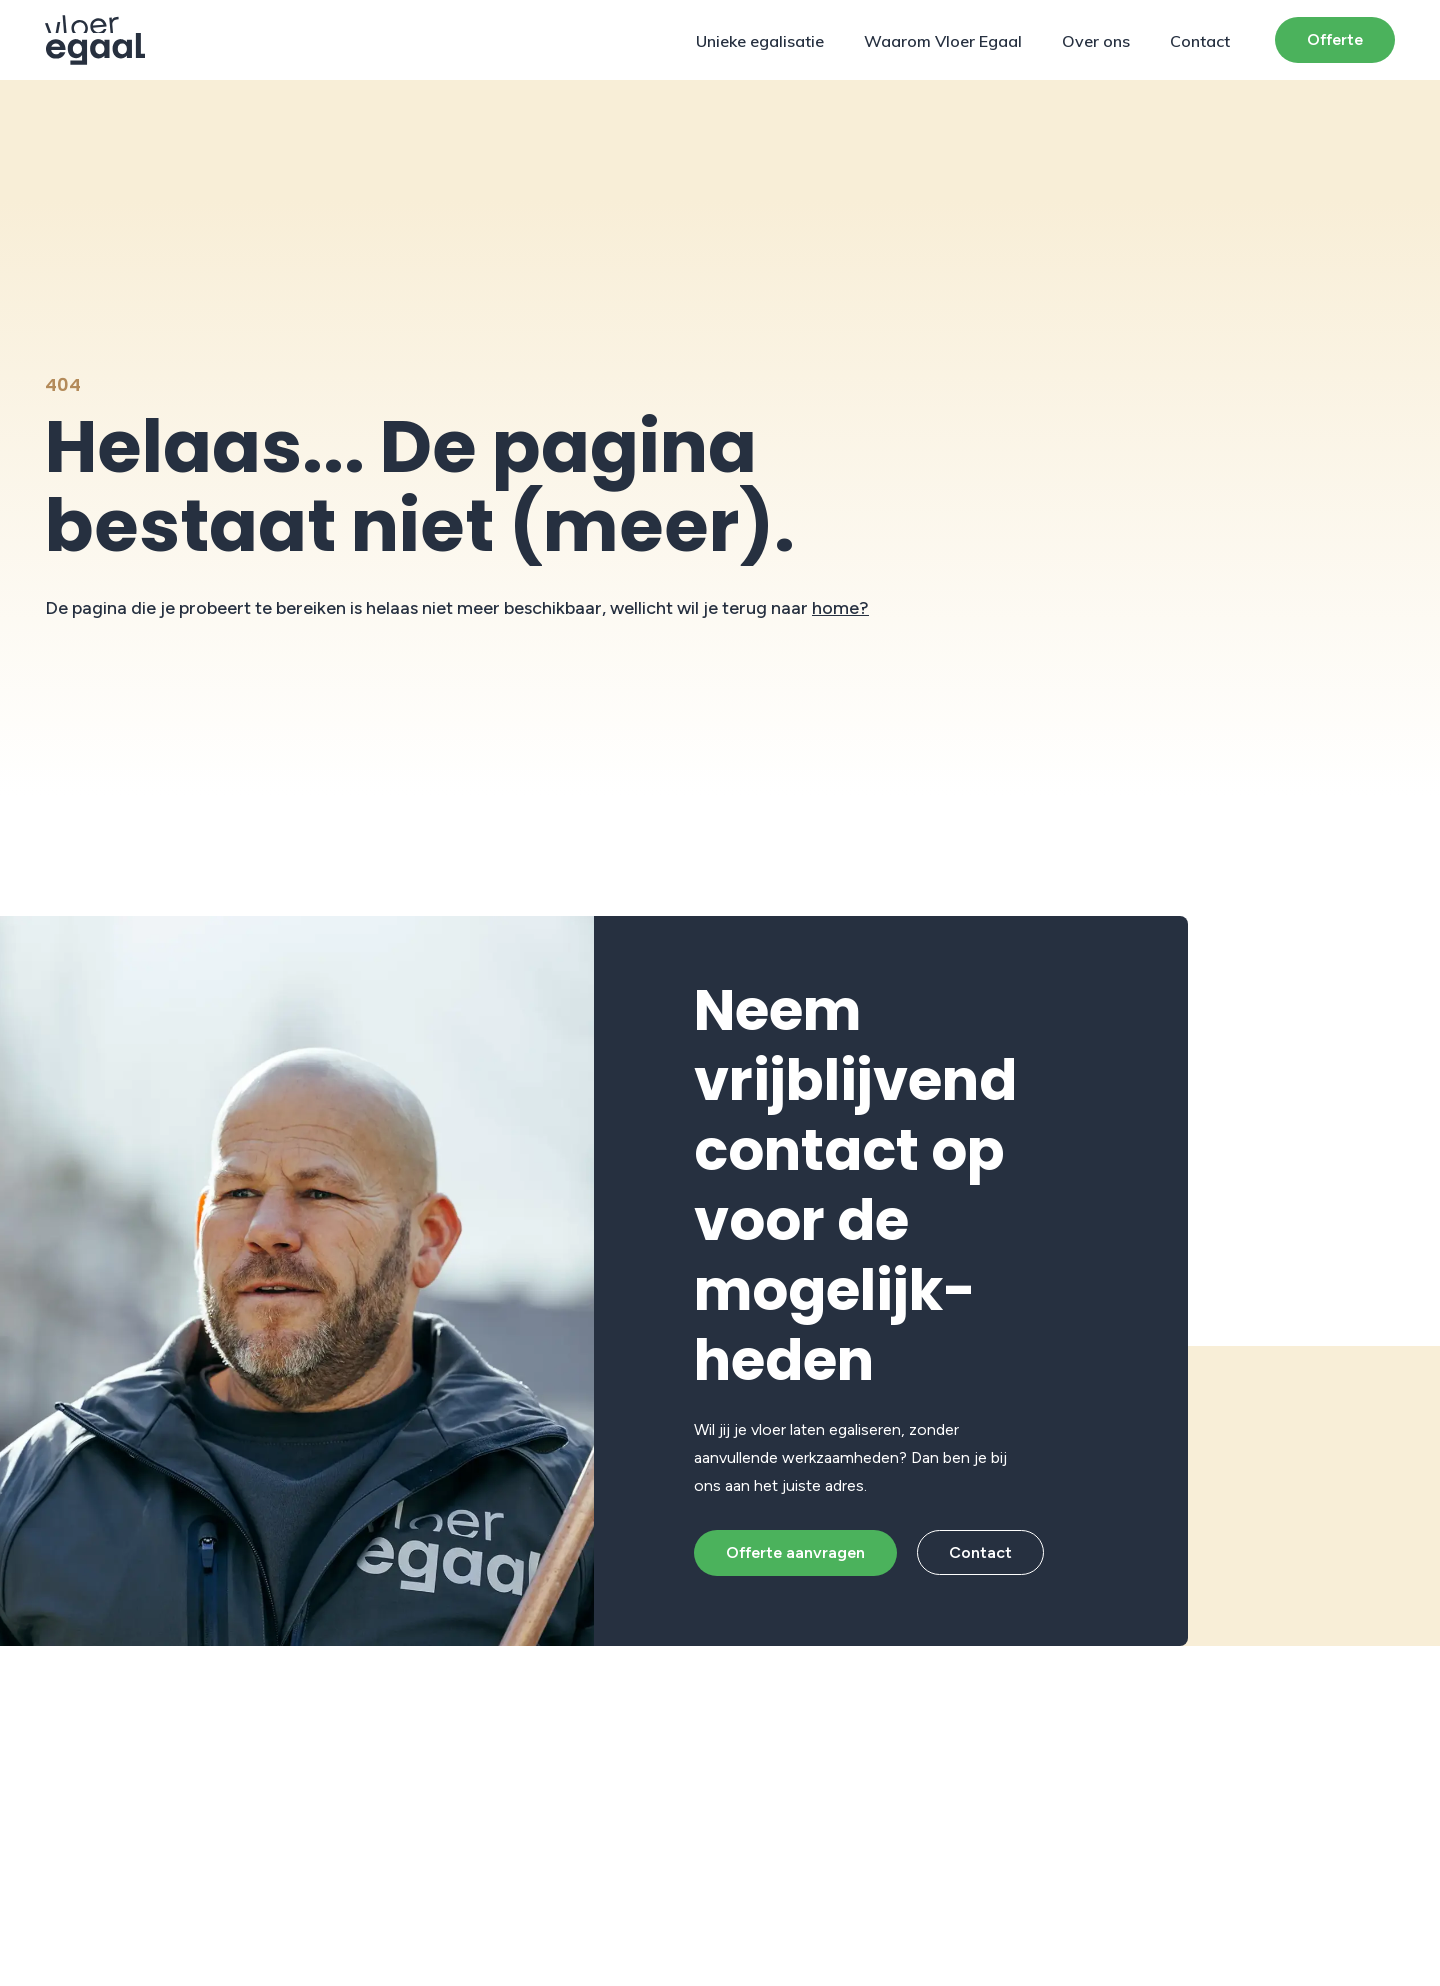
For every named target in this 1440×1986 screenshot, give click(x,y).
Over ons (1096, 41)
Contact (1200, 41)
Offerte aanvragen (795, 1552)
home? (840, 608)
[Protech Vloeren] (95, 40)
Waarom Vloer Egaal (943, 41)
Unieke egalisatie (760, 41)
